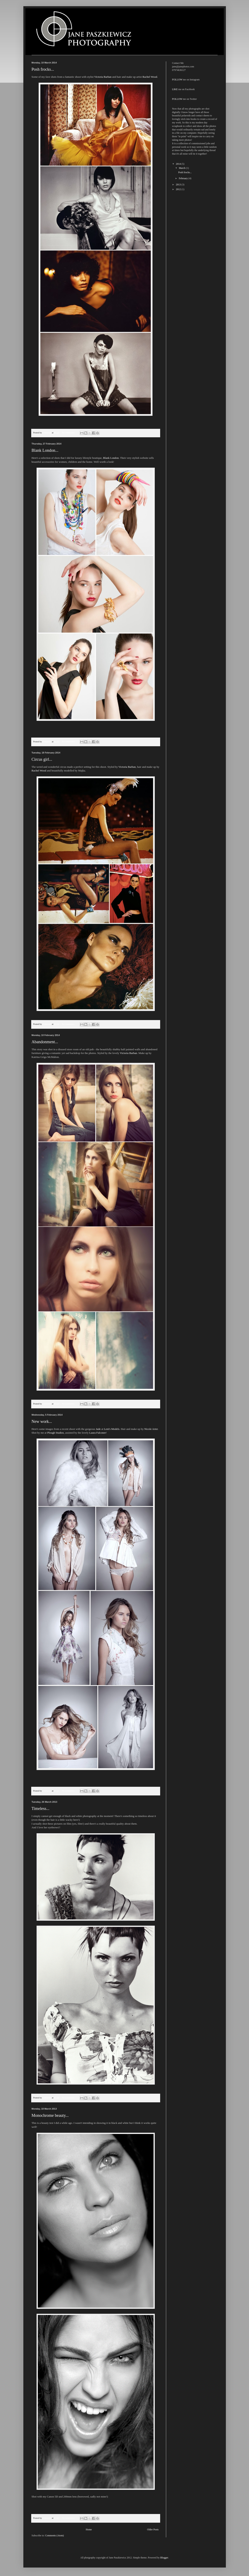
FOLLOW (177, 79)
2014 (178, 163)
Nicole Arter (151, 1428)
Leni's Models (111, 1428)
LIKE (175, 89)
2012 (178, 189)
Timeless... (41, 1808)
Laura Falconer (97, 1432)
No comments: (68, 432)
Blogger (164, 2557)
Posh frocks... (43, 69)
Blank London (111, 457)
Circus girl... (42, 759)
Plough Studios (55, 1432)
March (182, 168)
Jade (98, 1428)
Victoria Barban (103, 76)
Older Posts (153, 2529)
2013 (178, 184)
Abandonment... (45, 1041)
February (183, 178)
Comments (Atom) (54, 2535)
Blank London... (45, 450)
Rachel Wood (149, 76)
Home (89, 2529)
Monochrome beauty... (50, 2115)
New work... (42, 1421)
